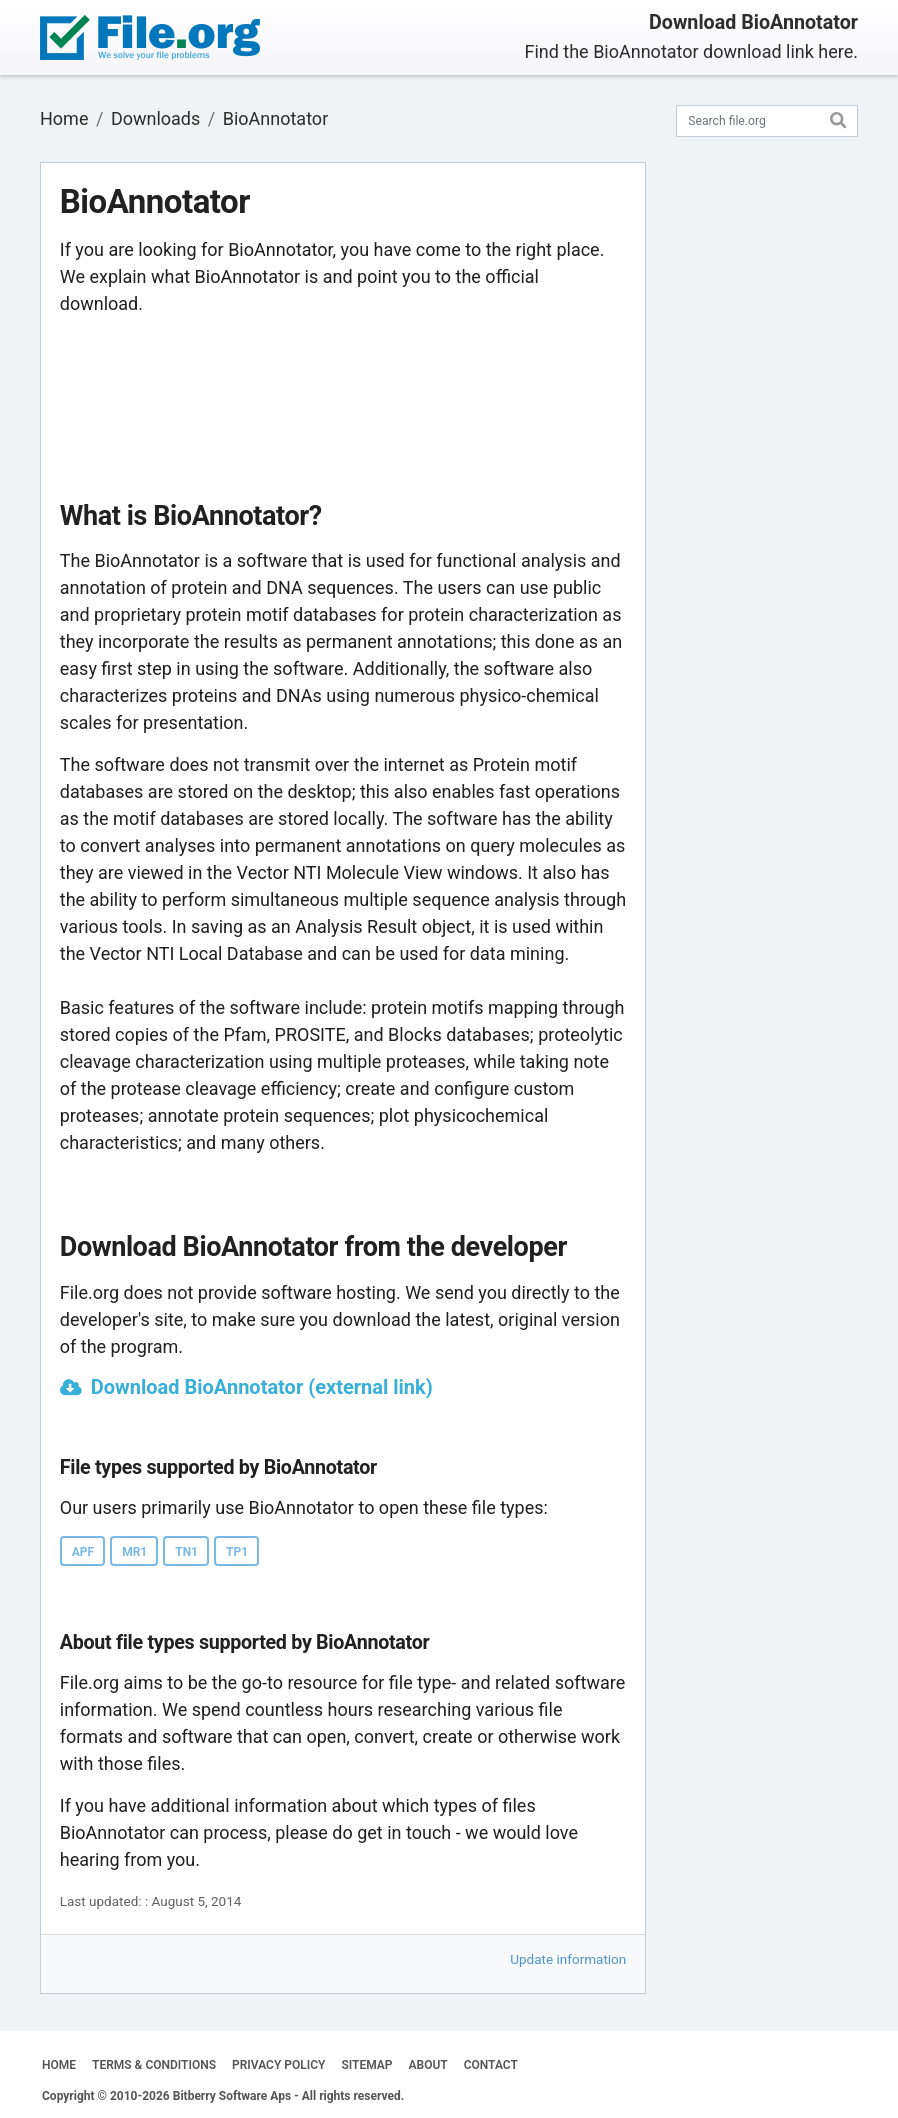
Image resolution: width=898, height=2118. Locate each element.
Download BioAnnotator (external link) (262, 1387)
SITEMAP (366, 2065)
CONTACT (491, 2065)
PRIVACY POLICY (278, 2065)
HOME (59, 2065)
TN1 (186, 1552)
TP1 (237, 1552)
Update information (568, 1959)
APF (83, 1552)
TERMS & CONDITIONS (154, 2065)
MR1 (134, 1552)
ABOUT (428, 2065)
